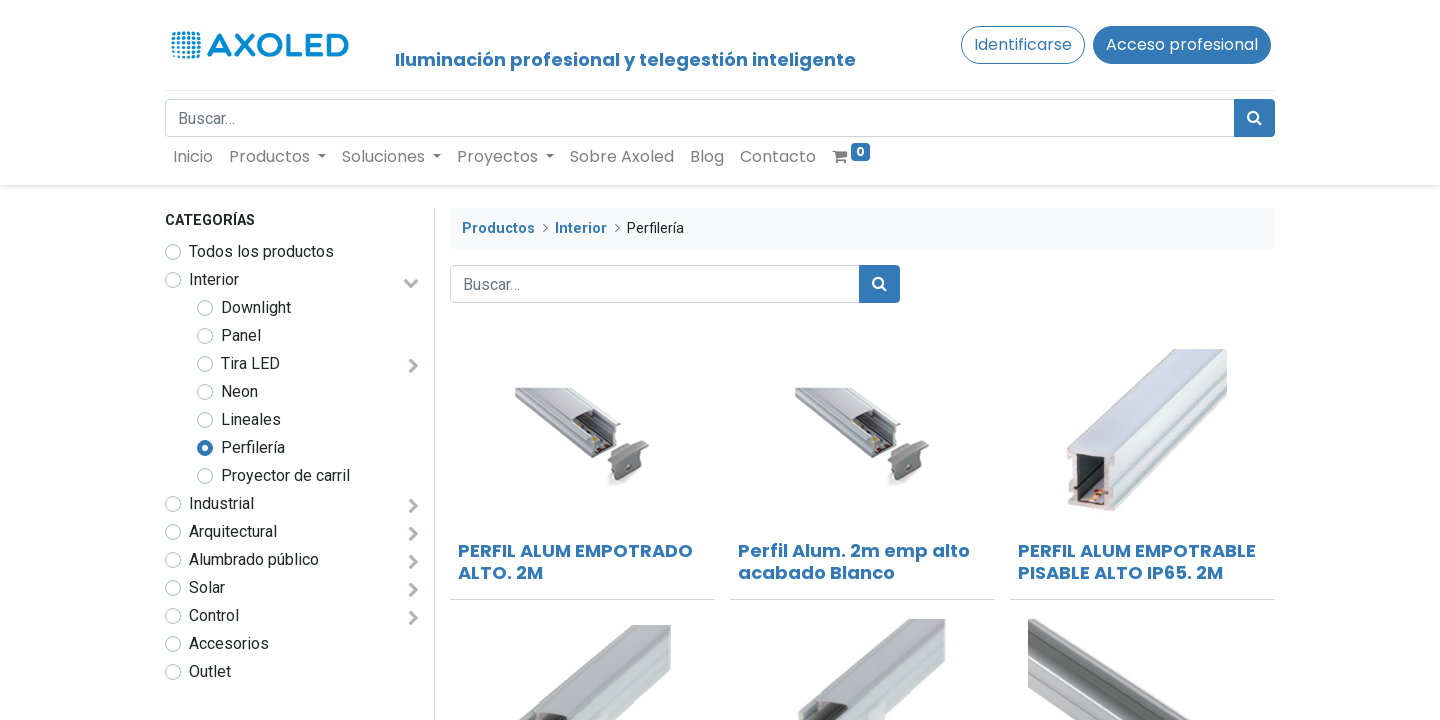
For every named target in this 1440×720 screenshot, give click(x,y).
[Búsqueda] (1254, 118)
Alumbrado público (254, 559)
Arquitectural (233, 531)
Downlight (256, 307)
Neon (239, 391)
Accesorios (229, 643)
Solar (207, 587)
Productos (498, 228)
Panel (241, 335)
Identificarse (1023, 44)
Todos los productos (261, 251)
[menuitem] (193, 157)
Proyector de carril (285, 475)
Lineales (251, 419)
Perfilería (253, 447)
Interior (214, 279)
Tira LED (250, 363)
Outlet (210, 671)
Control (214, 615)
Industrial (221, 503)
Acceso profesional (1182, 44)
